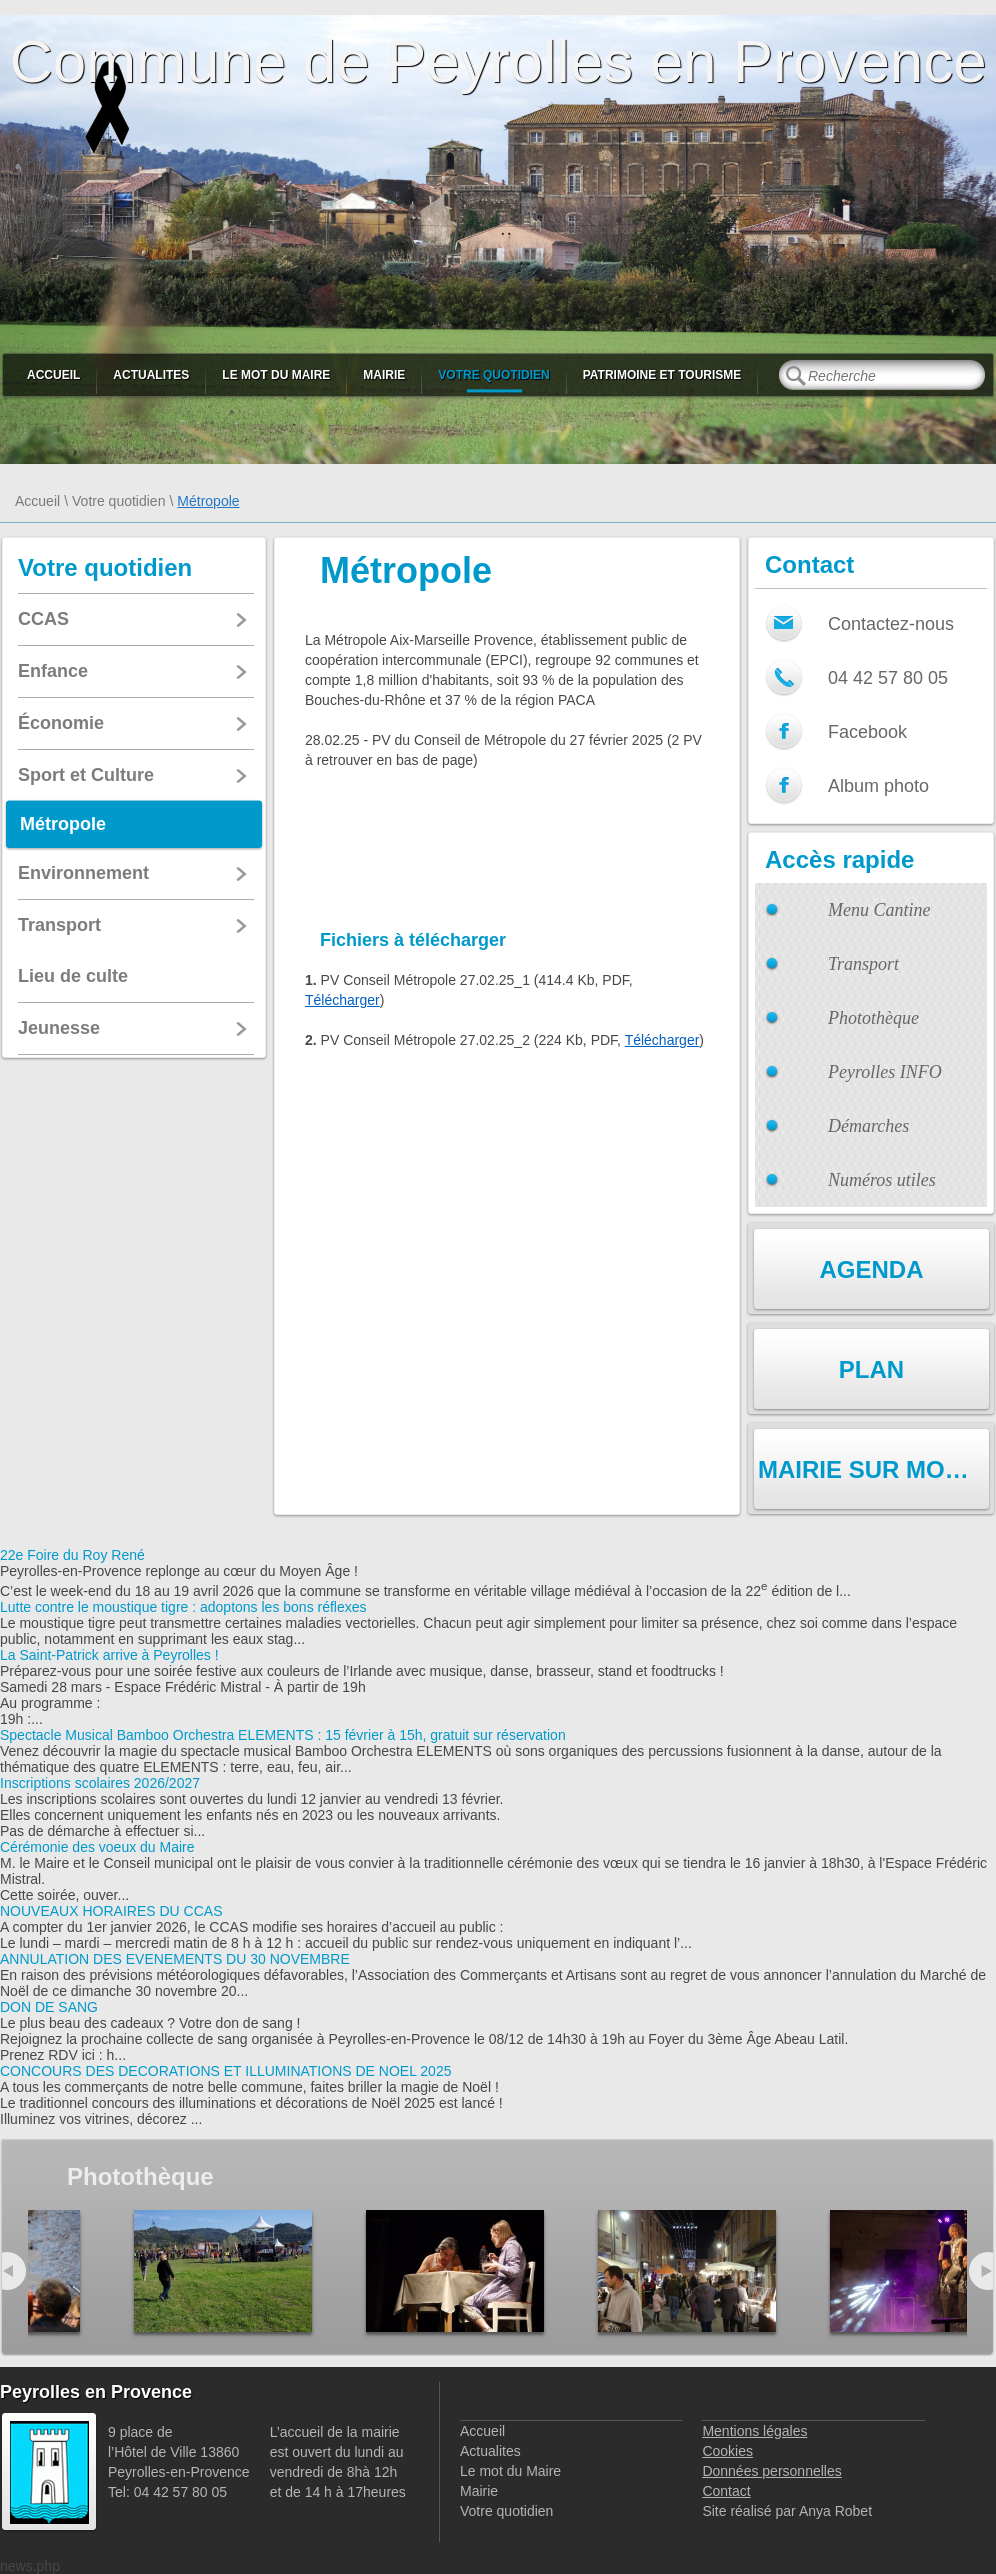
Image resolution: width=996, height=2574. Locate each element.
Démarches (868, 1126)
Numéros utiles (882, 1180)
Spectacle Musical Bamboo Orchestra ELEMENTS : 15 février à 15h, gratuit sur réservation (283, 1735)
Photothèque (873, 1018)
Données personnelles (771, 2471)
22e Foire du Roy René (72, 1555)
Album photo (878, 786)
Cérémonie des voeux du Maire (97, 1847)
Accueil (53, 375)
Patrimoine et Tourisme (662, 375)
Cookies (727, 2451)
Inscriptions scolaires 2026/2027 (100, 1783)
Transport (863, 964)
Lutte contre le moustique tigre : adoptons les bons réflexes (183, 1607)
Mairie (384, 375)
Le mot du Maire (276, 375)
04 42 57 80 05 (888, 678)
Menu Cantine (879, 910)
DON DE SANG (49, 2007)
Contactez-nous (891, 624)
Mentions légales (754, 2431)
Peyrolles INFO (885, 1072)
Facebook (867, 732)
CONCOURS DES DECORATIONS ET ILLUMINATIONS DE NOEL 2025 (225, 2071)
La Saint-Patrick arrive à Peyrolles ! (109, 1655)
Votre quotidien (493, 375)
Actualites (151, 375)
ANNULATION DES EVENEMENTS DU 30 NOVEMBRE (175, 1959)
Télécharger (342, 1000)
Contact (726, 2491)
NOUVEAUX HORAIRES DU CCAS (111, 1911)
